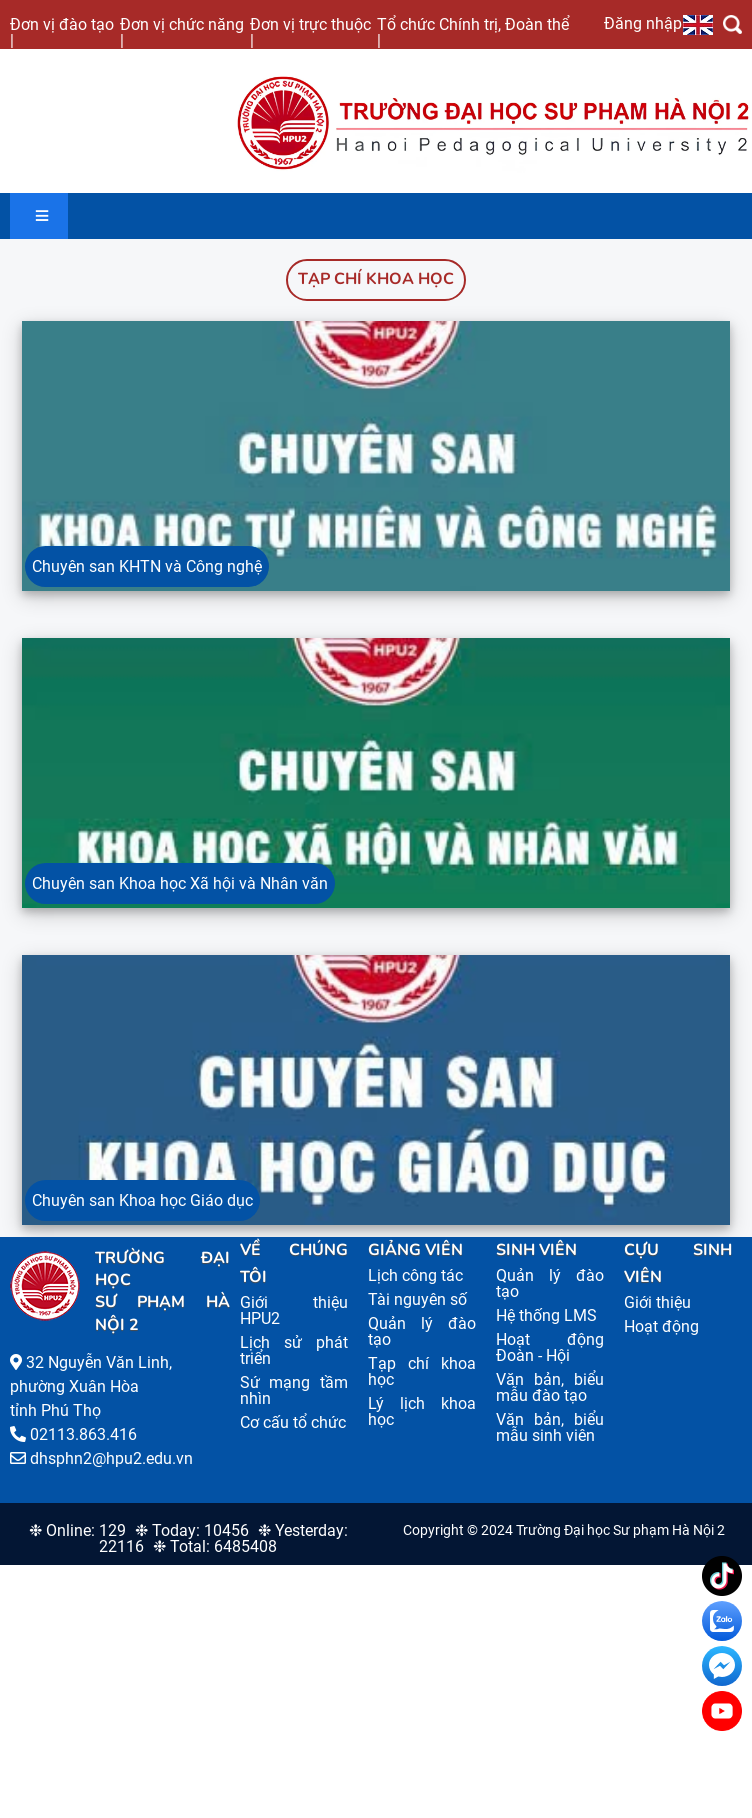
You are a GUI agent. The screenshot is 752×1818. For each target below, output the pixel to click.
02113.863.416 (83, 1434)
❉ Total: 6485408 (215, 1546)
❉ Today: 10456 (192, 1530)
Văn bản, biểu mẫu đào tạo (550, 1387)
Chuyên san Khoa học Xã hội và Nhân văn (180, 883)
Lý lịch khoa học (422, 1411)
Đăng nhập (643, 23)
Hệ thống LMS (546, 1315)
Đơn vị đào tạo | (62, 32)
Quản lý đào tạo (422, 1331)
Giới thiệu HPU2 (294, 1310)
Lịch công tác (415, 1275)
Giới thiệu (657, 1302)
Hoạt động (661, 1326)
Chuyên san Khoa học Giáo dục (142, 1200)
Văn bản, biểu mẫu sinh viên (550, 1427)
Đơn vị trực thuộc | (310, 32)
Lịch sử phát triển (294, 1350)
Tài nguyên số (417, 1299)
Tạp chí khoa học (376, 279)
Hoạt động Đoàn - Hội (550, 1347)
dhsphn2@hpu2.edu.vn (111, 1458)
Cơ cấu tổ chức (293, 1422)
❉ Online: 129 (77, 1530)
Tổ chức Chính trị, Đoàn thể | (473, 32)
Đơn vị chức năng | (182, 32)
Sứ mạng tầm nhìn (294, 1390)
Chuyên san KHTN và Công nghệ (147, 566)
